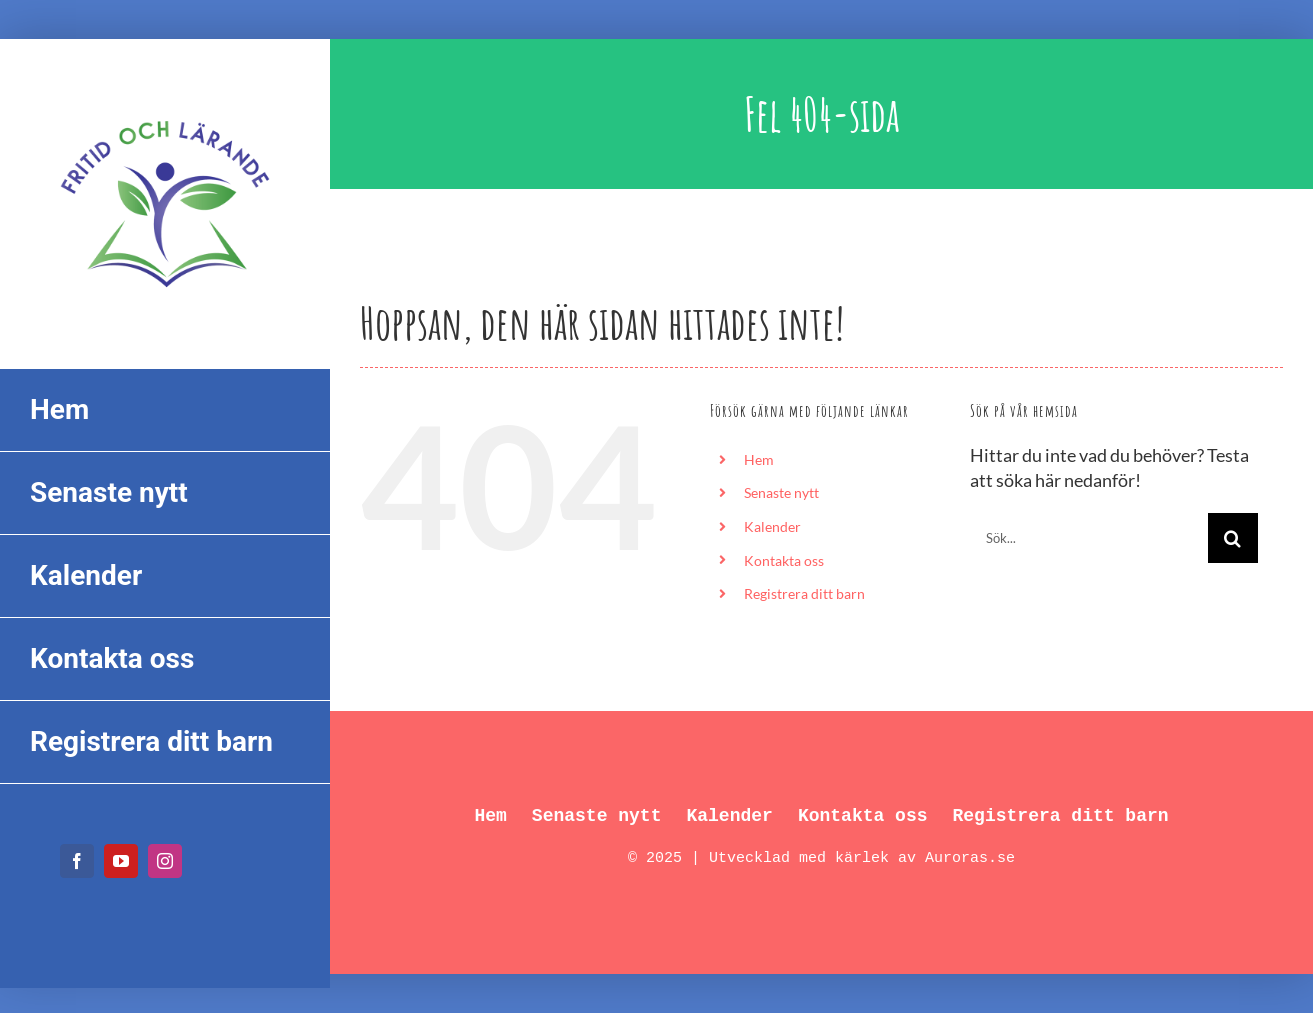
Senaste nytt (781, 492)
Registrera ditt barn (804, 593)
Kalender (772, 526)
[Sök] (1233, 538)
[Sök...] (1089, 538)
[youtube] (121, 861)
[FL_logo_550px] (165, 108)
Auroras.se (970, 858)
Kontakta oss (784, 560)
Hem (759, 459)
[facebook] (77, 861)
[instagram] (165, 861)
